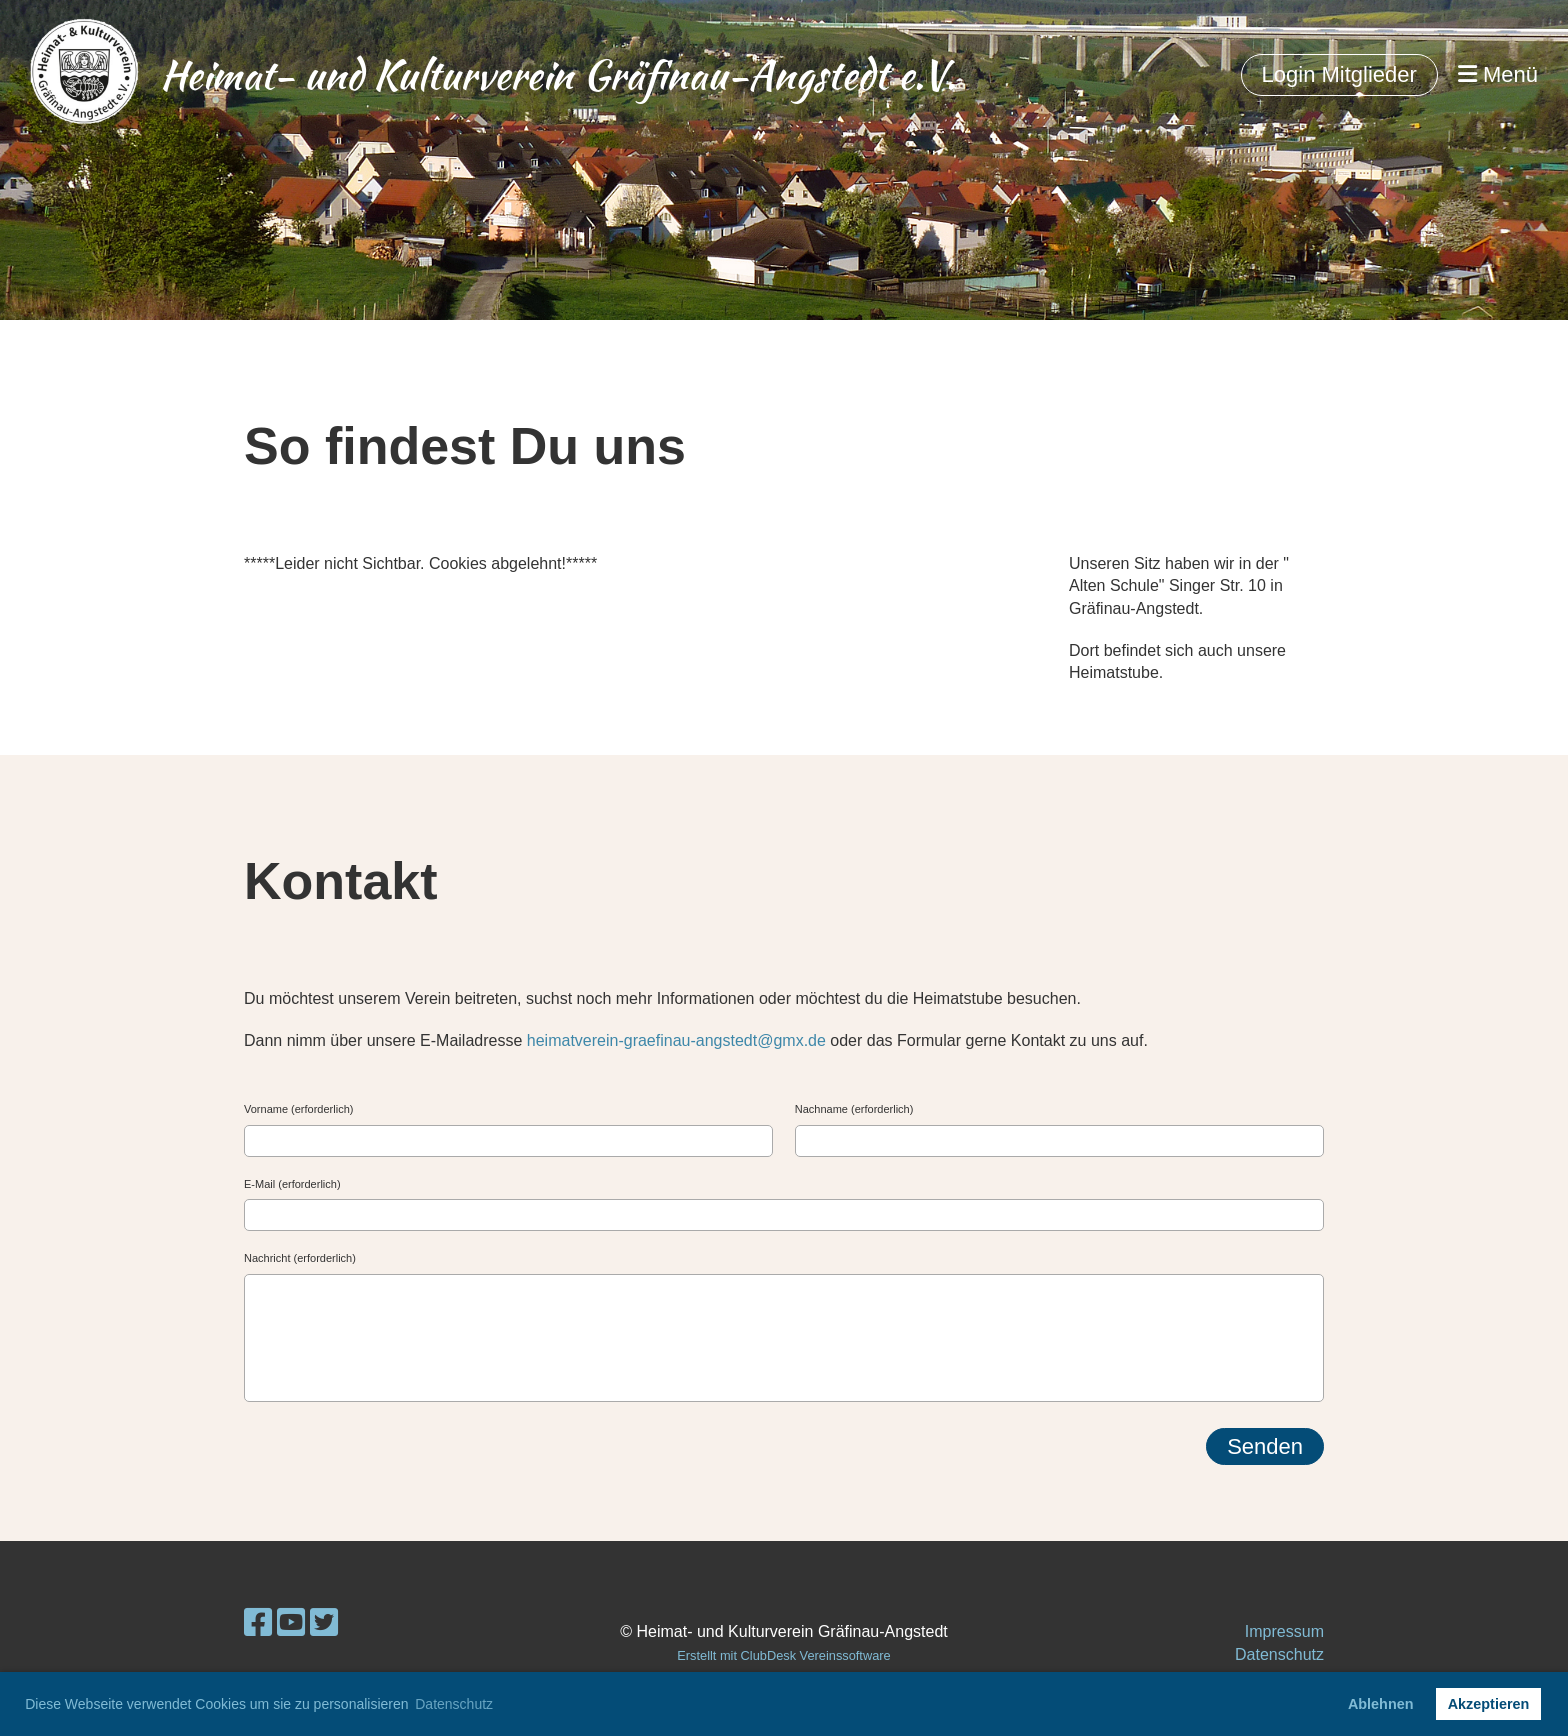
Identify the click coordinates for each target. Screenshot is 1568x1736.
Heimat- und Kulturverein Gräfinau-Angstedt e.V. (558, 75)
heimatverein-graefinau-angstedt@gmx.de (676, 1040)
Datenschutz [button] (454, 1704)
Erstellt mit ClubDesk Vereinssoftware (783, 1655)
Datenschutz (1279, 1654)
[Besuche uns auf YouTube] (291, 1623)
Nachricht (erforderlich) (300, 1258)
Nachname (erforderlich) (854, 1109)
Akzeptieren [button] (1489, 1704)
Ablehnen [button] (1381, 1704)
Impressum (1284, 1631)
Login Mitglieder (1339, 74)
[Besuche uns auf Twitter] (324, 1623)
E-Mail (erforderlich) (292, 1184)
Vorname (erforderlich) (298, 1109)
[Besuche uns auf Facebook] (258, 1623)
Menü (1498, 74)
